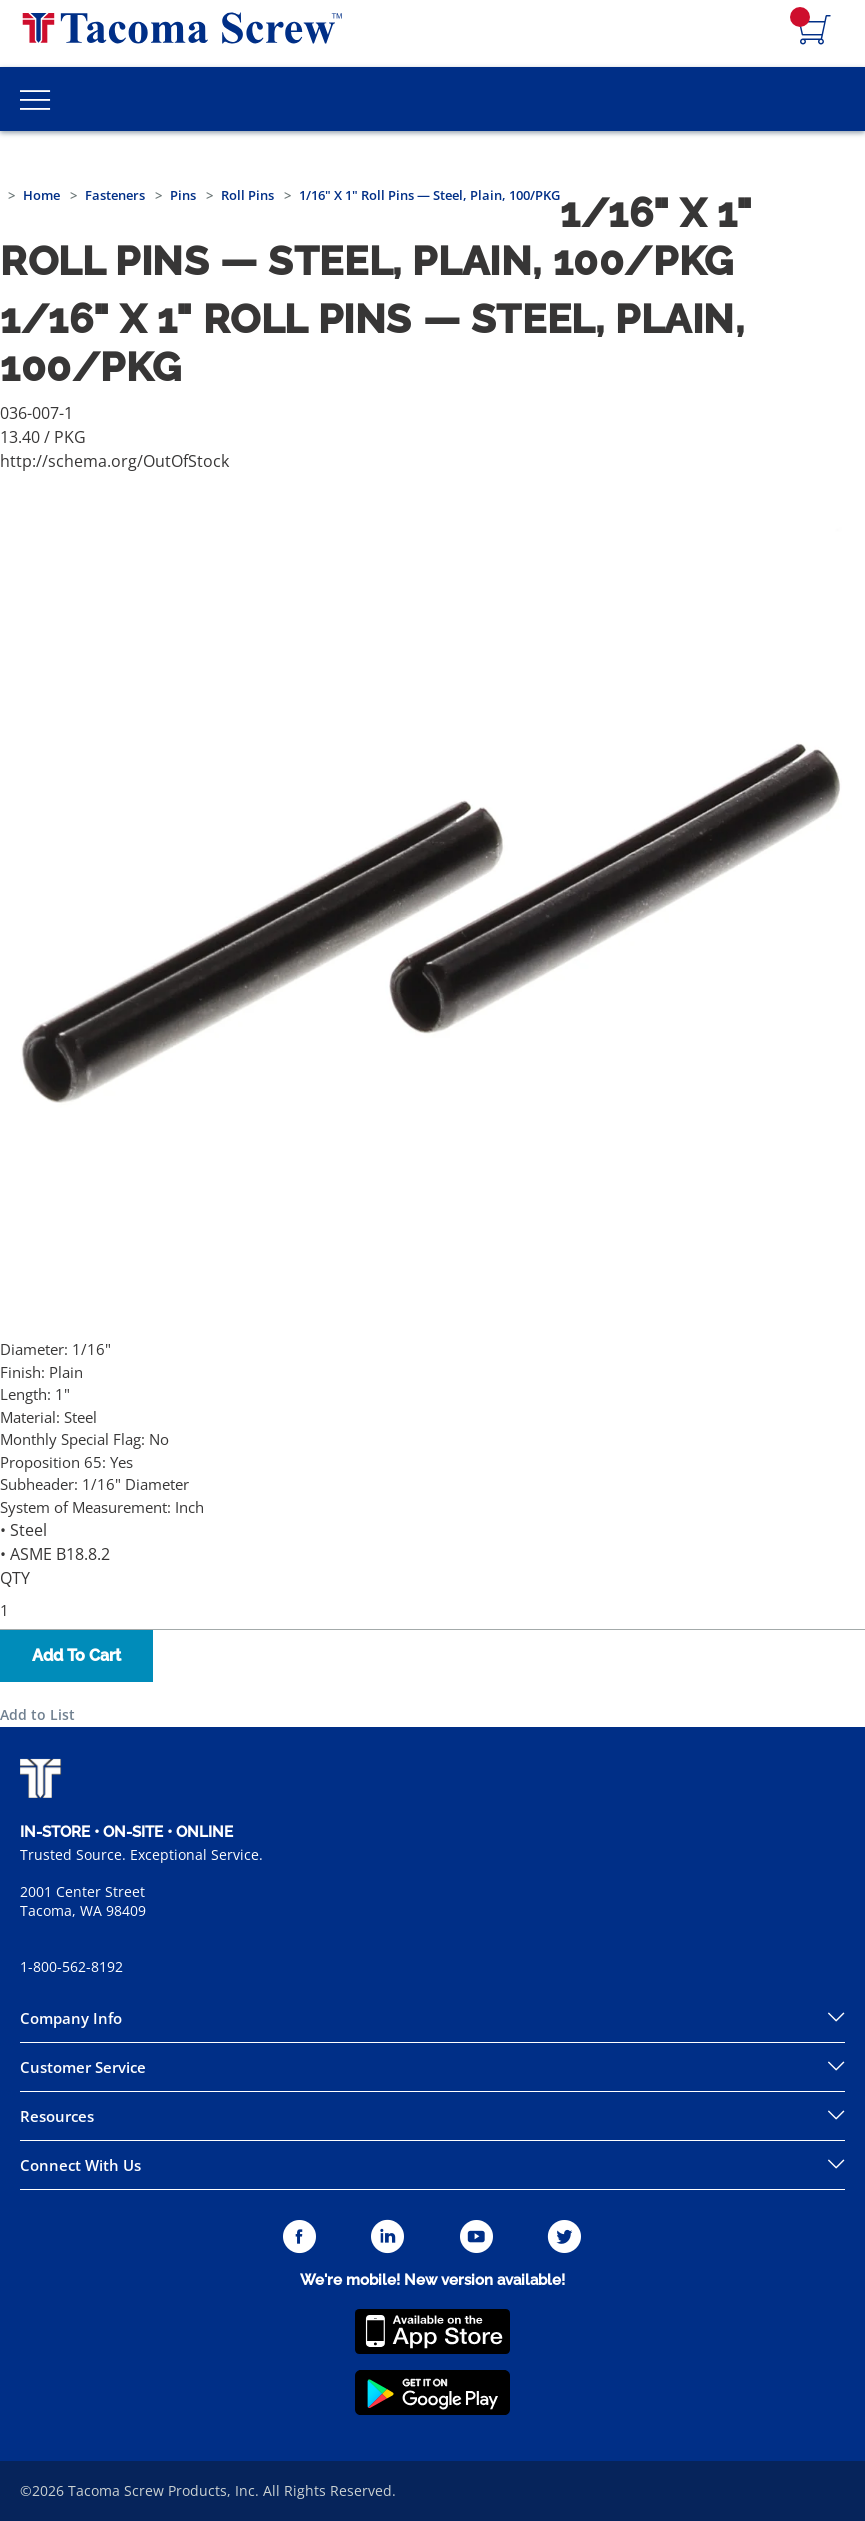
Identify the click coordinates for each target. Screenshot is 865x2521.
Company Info (71, 2018)
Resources (57, 2116)
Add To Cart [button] (76, 1655)
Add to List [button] (37, 1714)
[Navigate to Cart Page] (815, 31)
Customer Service (83, 2067)
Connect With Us (80, 2165)
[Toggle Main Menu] (35, 99)
